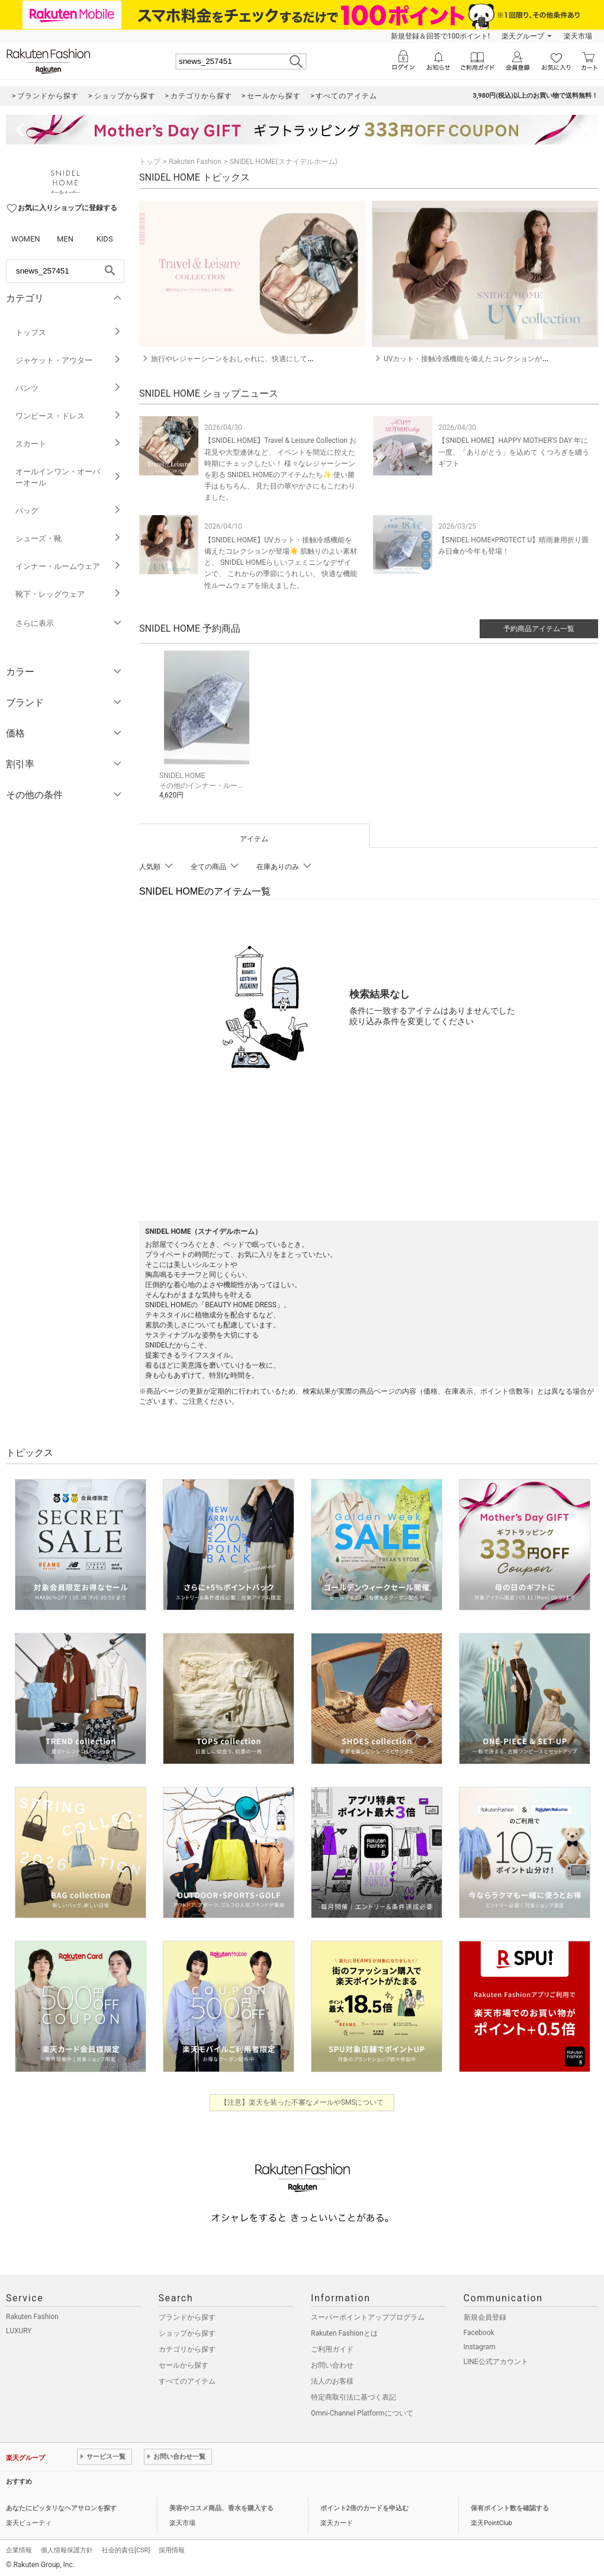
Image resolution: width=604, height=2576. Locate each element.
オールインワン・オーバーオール (68, 477)
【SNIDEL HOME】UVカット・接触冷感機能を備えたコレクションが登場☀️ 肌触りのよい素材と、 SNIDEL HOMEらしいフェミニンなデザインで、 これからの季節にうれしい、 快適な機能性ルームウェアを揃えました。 (280, 563)
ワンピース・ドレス (68, 416)
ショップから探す (187, 2331)
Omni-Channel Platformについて (362, 2411)
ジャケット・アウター (68, 360)
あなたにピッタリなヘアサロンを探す (61, 2506)
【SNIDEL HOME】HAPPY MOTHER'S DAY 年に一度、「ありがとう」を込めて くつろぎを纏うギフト (513, 451)
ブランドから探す (187, 2315)
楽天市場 (578, 36)
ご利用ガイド (332, 2347)
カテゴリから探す (187, 2347)
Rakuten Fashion (195, 161)
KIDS (105, 238)
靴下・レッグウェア (68, 594)
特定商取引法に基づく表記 (353, 2395)
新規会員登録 (485, 2315)
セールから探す (183, 2363)
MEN (65, 238)
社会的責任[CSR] (126, 2548)
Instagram (480, 2345)
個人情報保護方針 (67, 2548)
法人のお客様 (332, 2379)
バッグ (68, 510)
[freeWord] (65, 271)
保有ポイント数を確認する (510, 2506)
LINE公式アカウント (496, 2360)
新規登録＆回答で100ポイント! (440, 36)
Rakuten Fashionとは (344, 2331)
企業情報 (19, 2548)
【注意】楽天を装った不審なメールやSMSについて (302, 2100)
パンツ (68, 388)
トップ (149, 161)
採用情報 (172, 2548)
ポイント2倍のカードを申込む (364, 2506)
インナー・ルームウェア (68, 566)
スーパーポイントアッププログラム (368, 2315)
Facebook (479, 2331)
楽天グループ (523, 36)
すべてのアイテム (187, 2379)
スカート (68, 443)
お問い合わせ (332, 2363)
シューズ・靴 (68, 538)
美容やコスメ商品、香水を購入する (221, 2506)
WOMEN (25, 238)
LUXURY (19, 2329)
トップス (68, 332)
